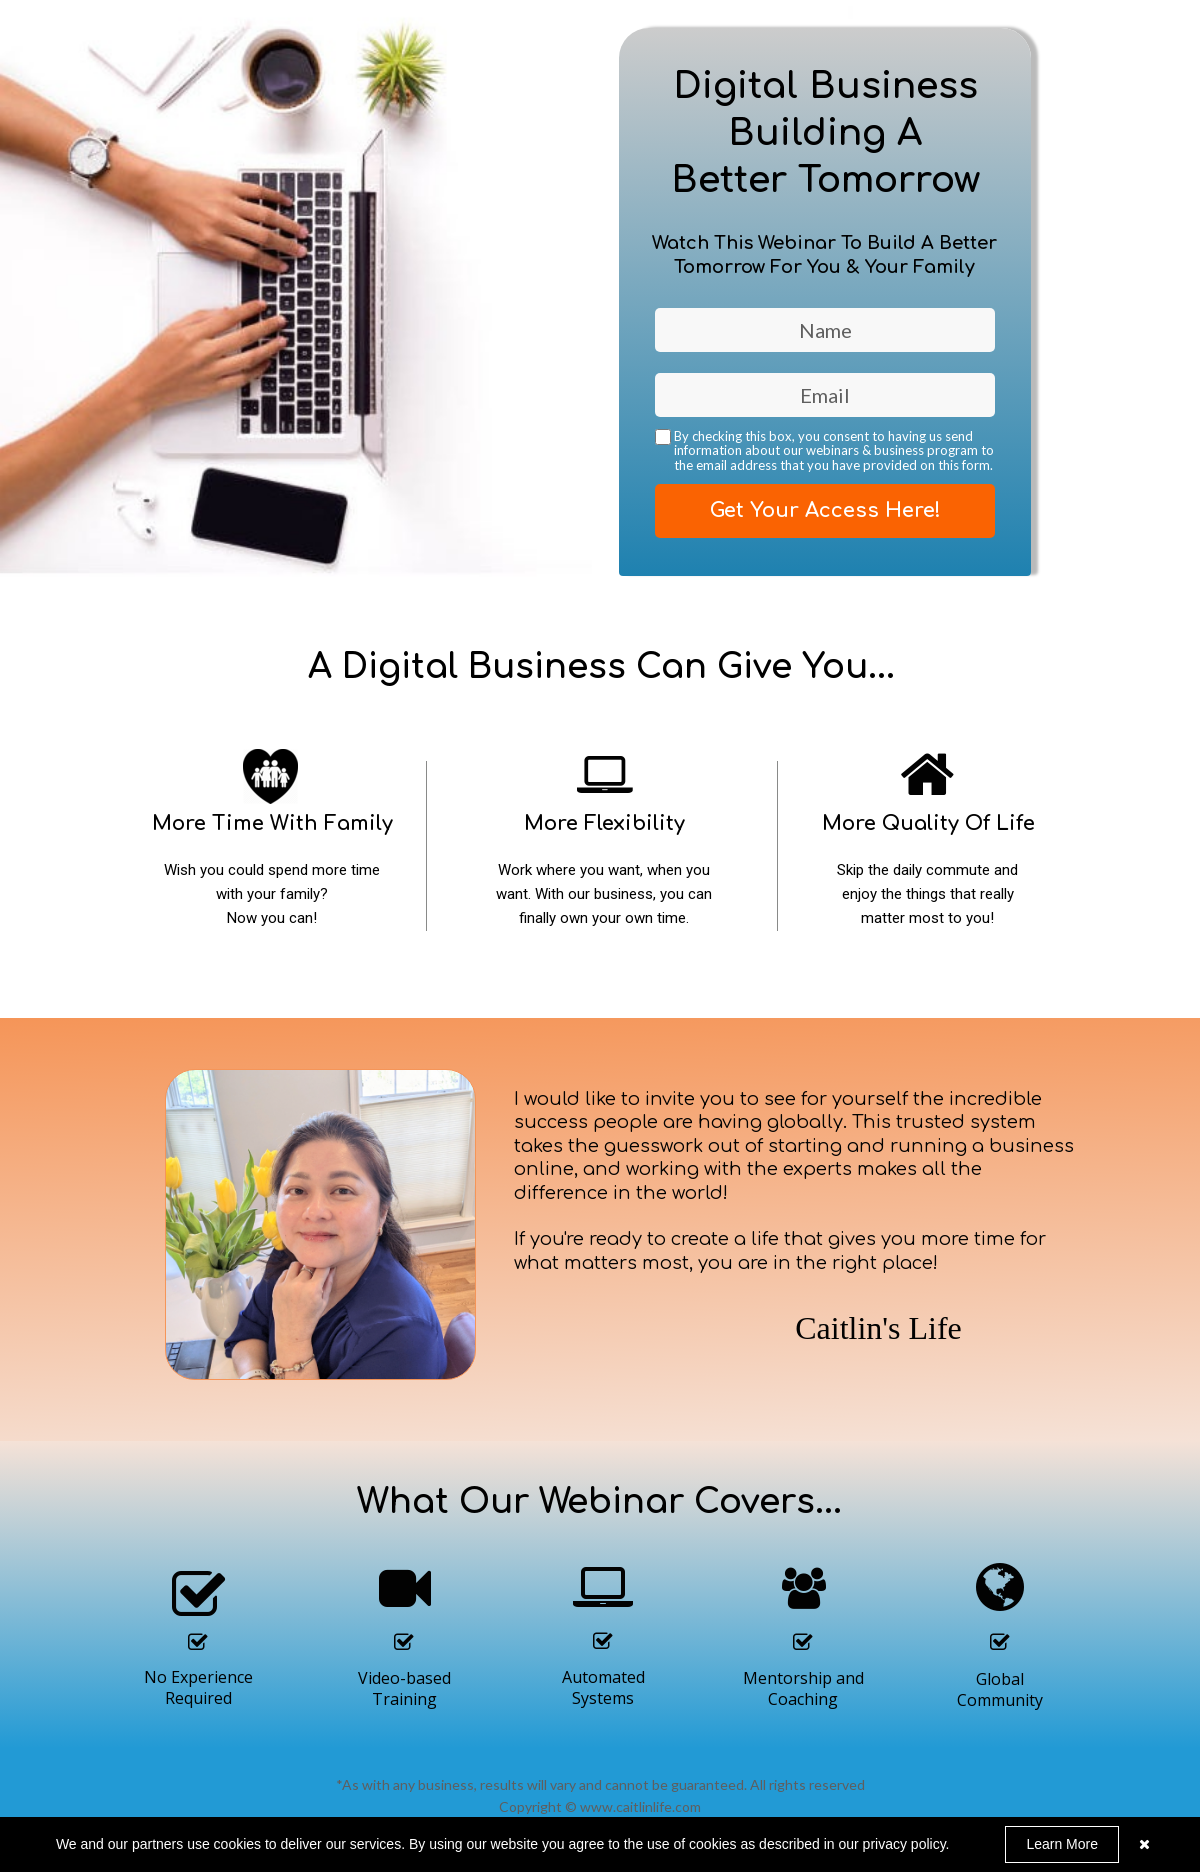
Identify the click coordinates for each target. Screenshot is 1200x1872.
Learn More (1062, 1844)
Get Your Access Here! (825, 511)
